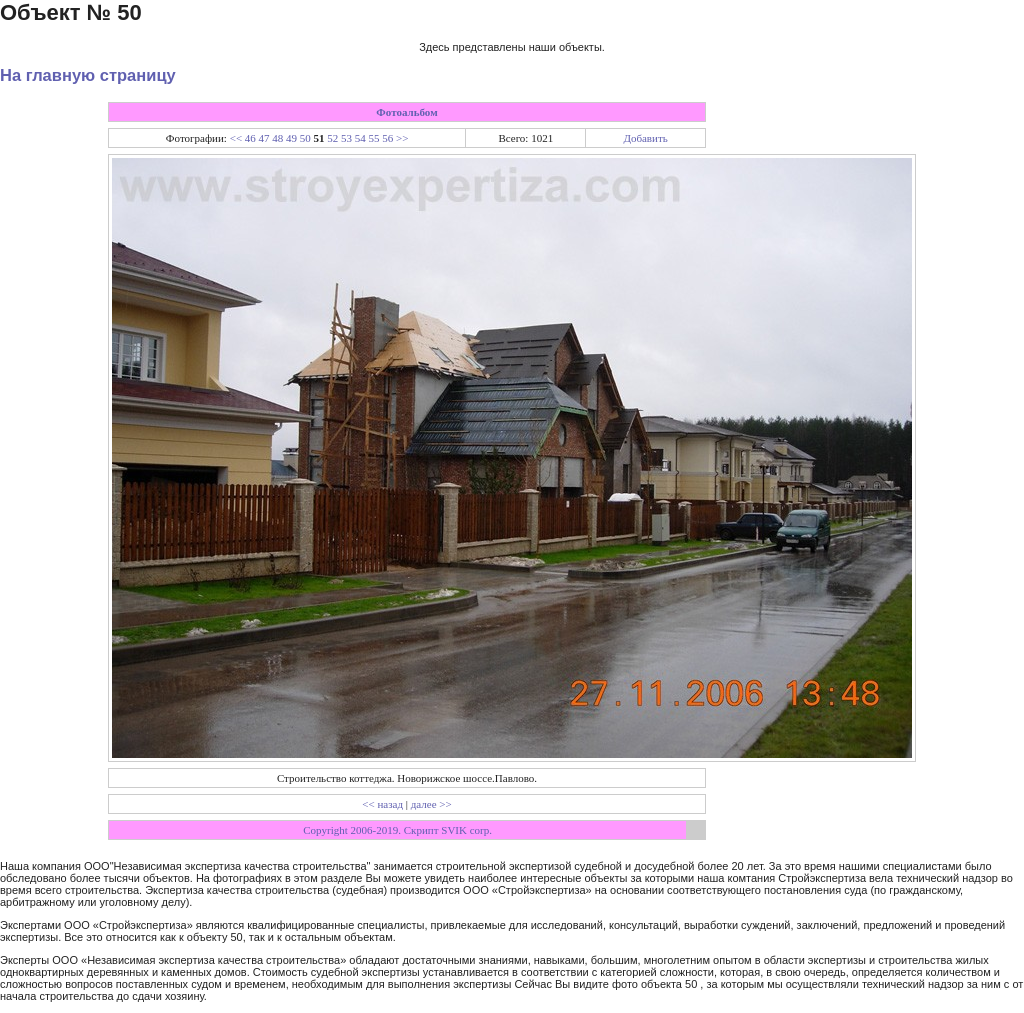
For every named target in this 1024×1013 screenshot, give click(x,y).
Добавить (645, 138)
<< (236, 138)
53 (346, 138)
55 (374, 138)
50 (305, 138)
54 (360, 138)
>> (402, 138)
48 (277, 138)
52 (332, 138)
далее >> (431, 804)
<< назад (382, 804)
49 (291, 138)
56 (387, 138)
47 (264, 138)
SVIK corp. (466, 830)
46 (250, 138)
